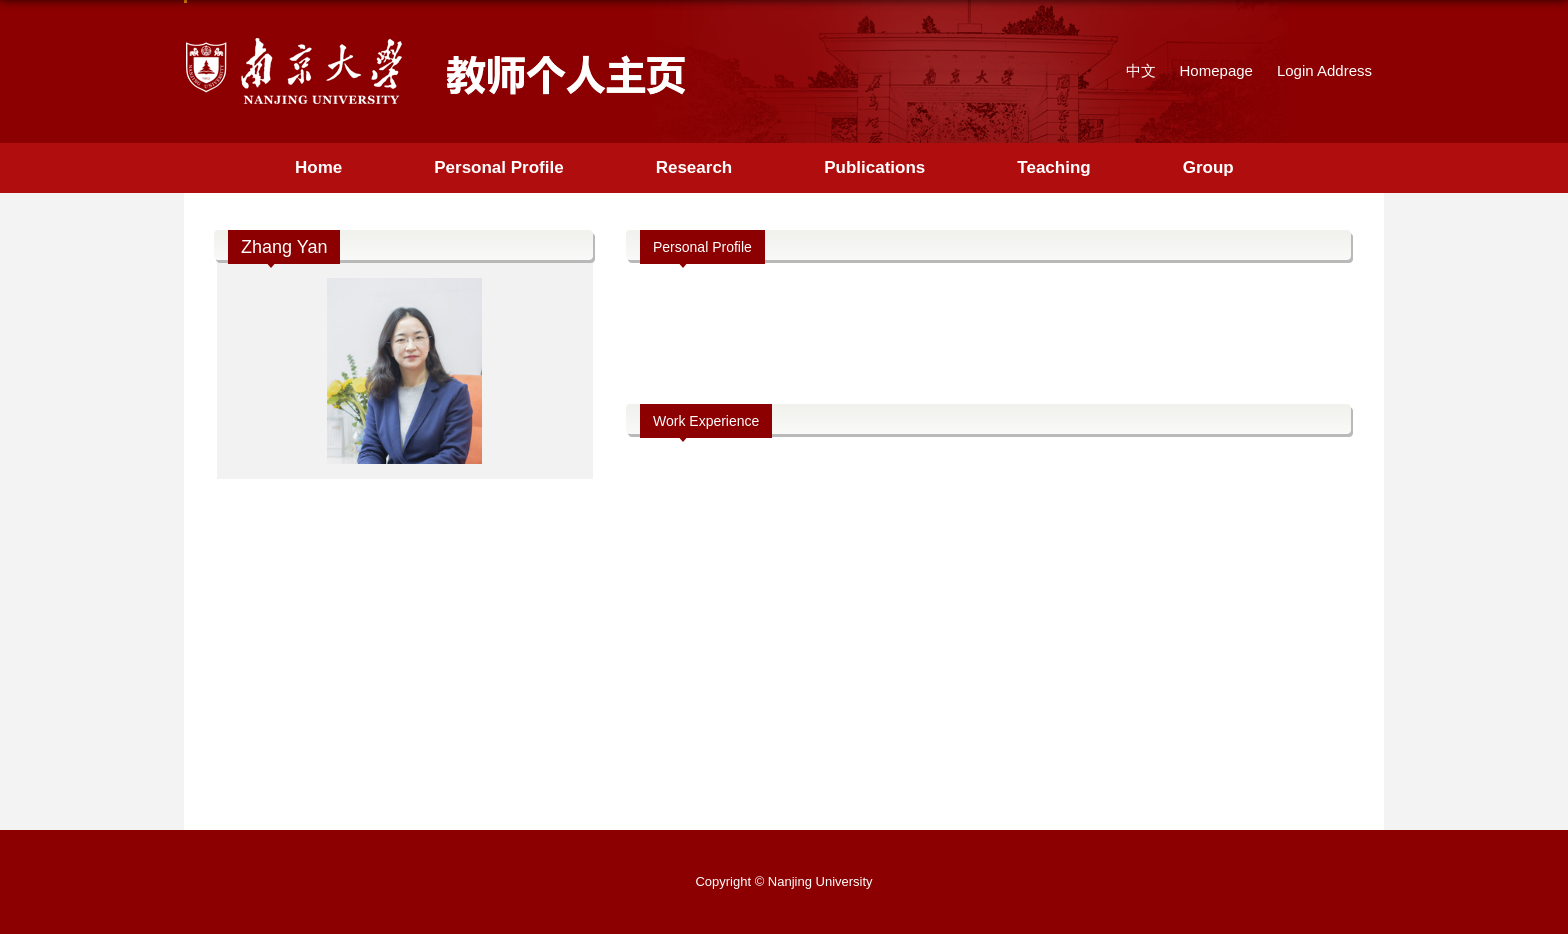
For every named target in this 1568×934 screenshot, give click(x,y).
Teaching (1053, 167)
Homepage (1216, 70)
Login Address (1324, 70)
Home (318, 167)
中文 (1141, 70)
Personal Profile (498, 167)
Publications (874, 167)
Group (1208, 167)
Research (694, 167)
